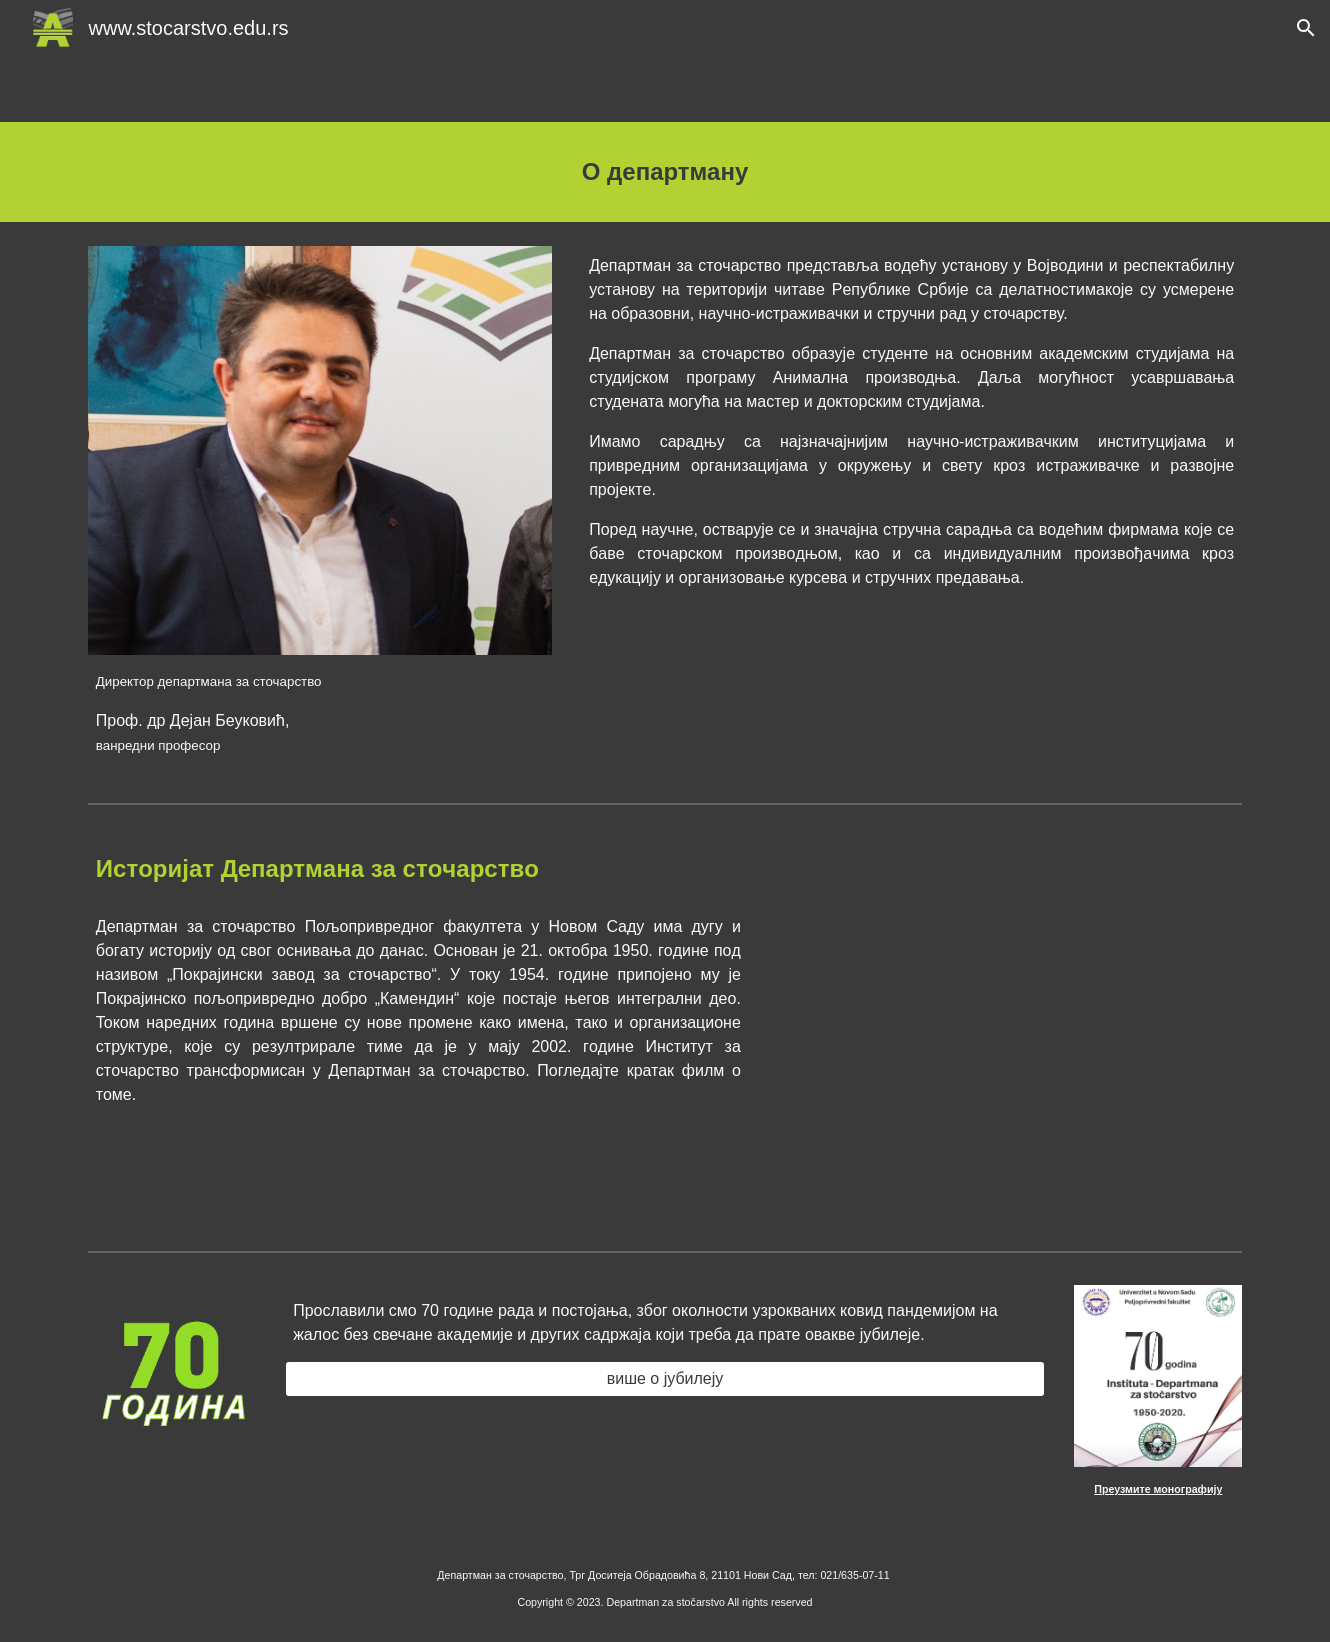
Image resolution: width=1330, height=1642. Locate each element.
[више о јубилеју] (665, 1379)
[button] (1306, 28)
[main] (665, 172)
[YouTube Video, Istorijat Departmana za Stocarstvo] (1010, 1042)
